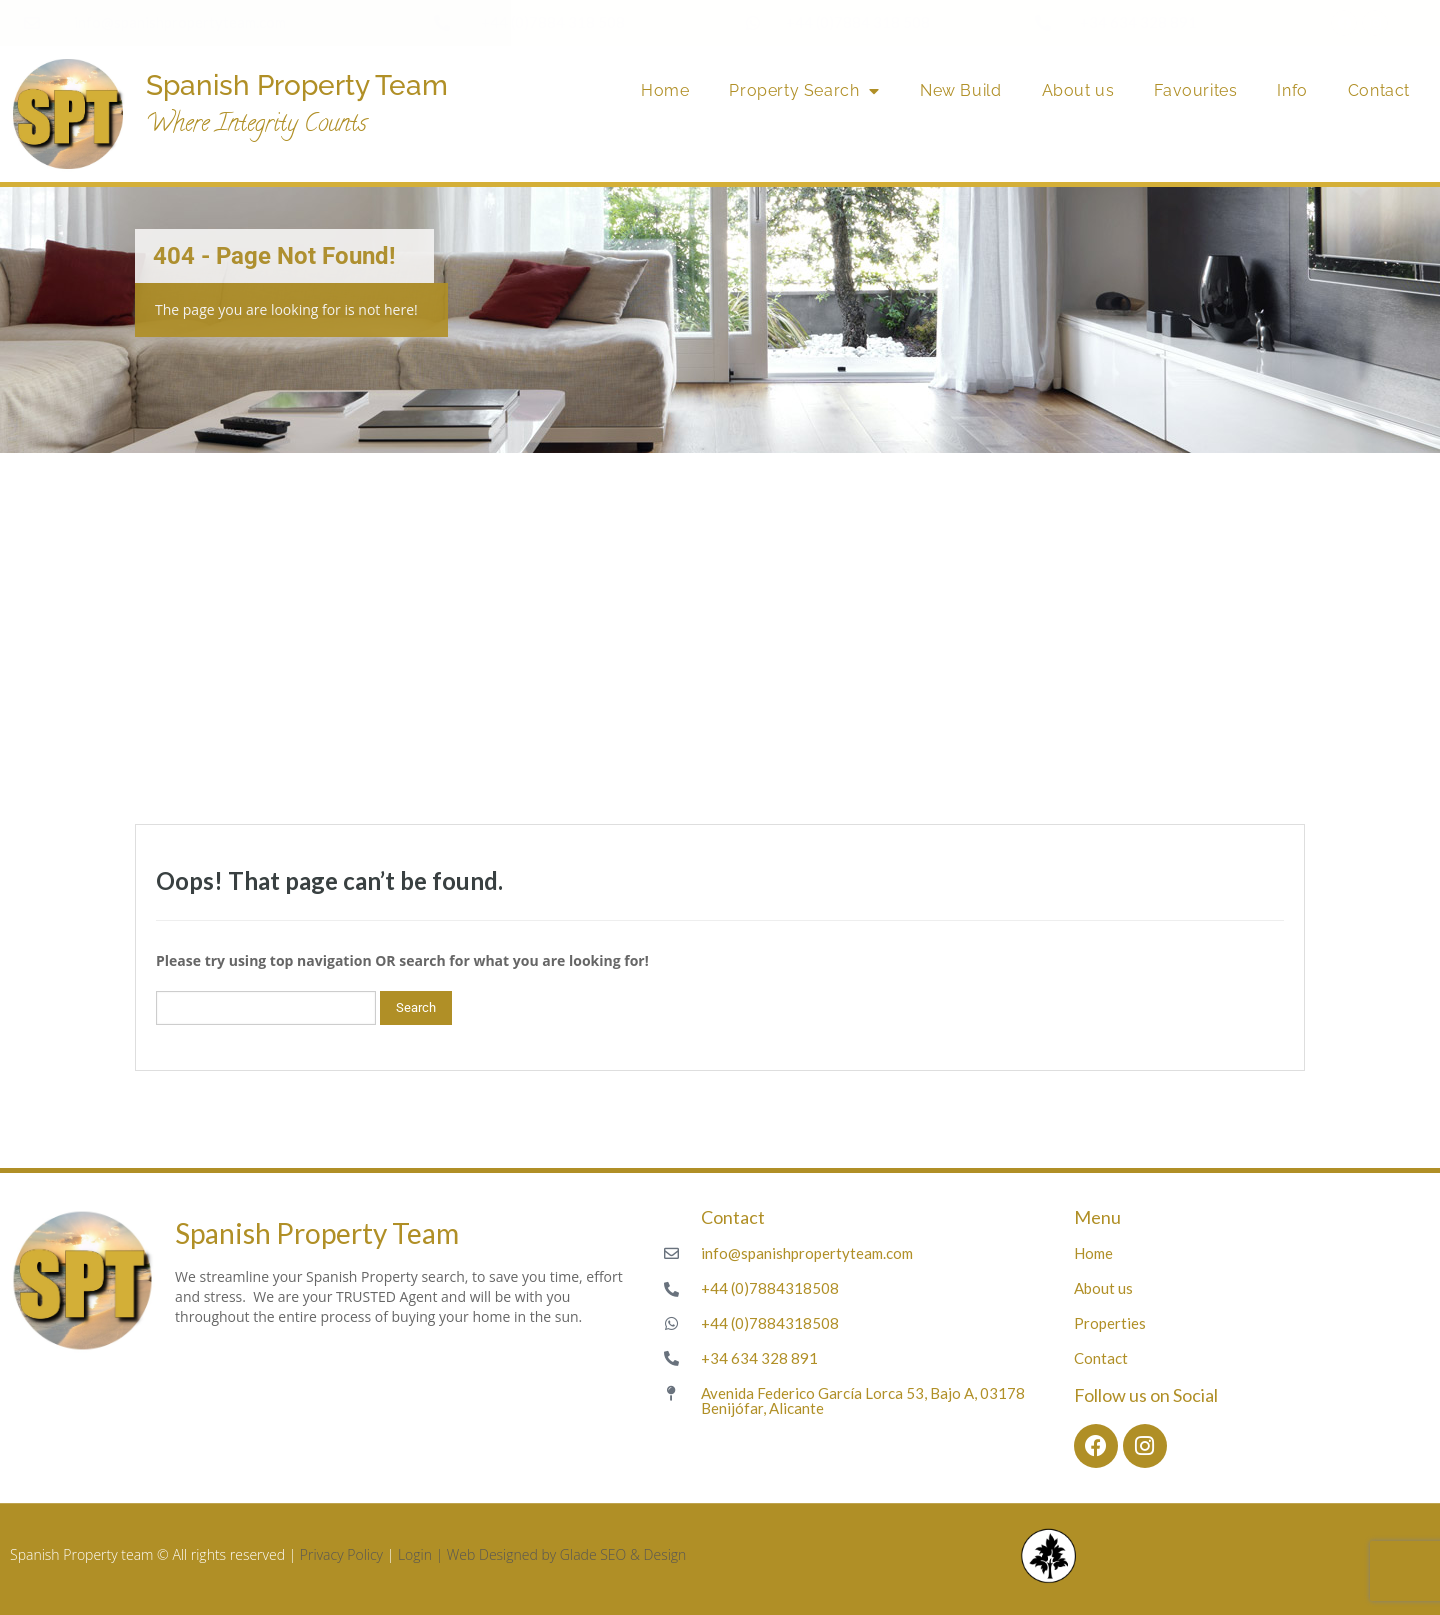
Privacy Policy (341, 1554)
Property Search (804, 91)
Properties (1110, 1323)
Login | (422, 1554)
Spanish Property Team (297, 85)
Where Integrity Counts (256, 125)
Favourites (1195, 90)
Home (665, 90)
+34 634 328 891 (1138, 22)
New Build (960, 90)
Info (1292, 90)
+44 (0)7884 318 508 (553, 22)
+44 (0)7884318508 (770, 1288)
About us (1078, 90)
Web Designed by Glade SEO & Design (567, 1554)
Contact (1379, 90)
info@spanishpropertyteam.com (180, 22)
